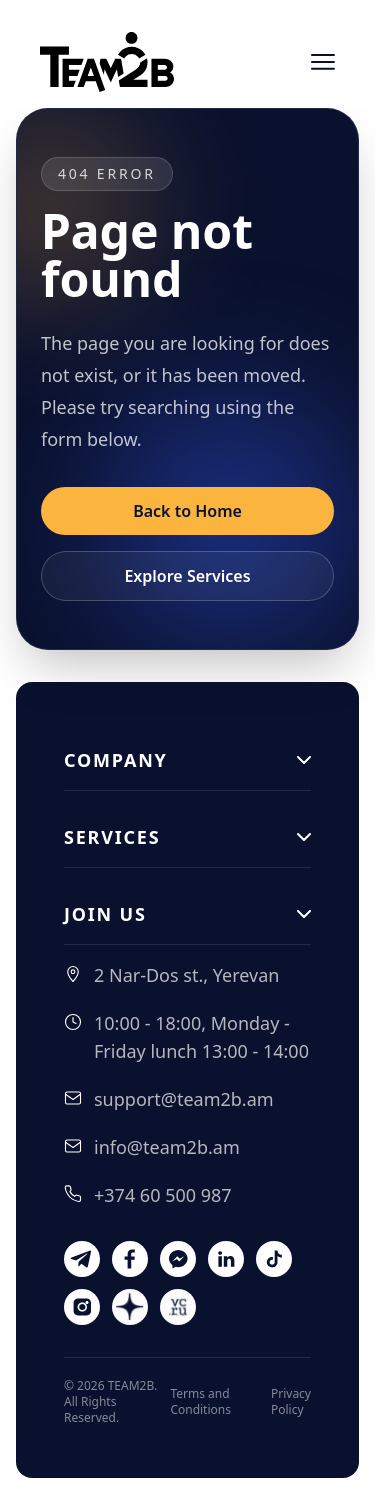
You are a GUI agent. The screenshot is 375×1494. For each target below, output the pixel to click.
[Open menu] (323, 62)
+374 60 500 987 (163, 1195)
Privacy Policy (291, 1402)
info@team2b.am (167, 1147)
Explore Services (187, 576)
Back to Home (187, 511)
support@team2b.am (184, 1099)
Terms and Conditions (200, 1402)
